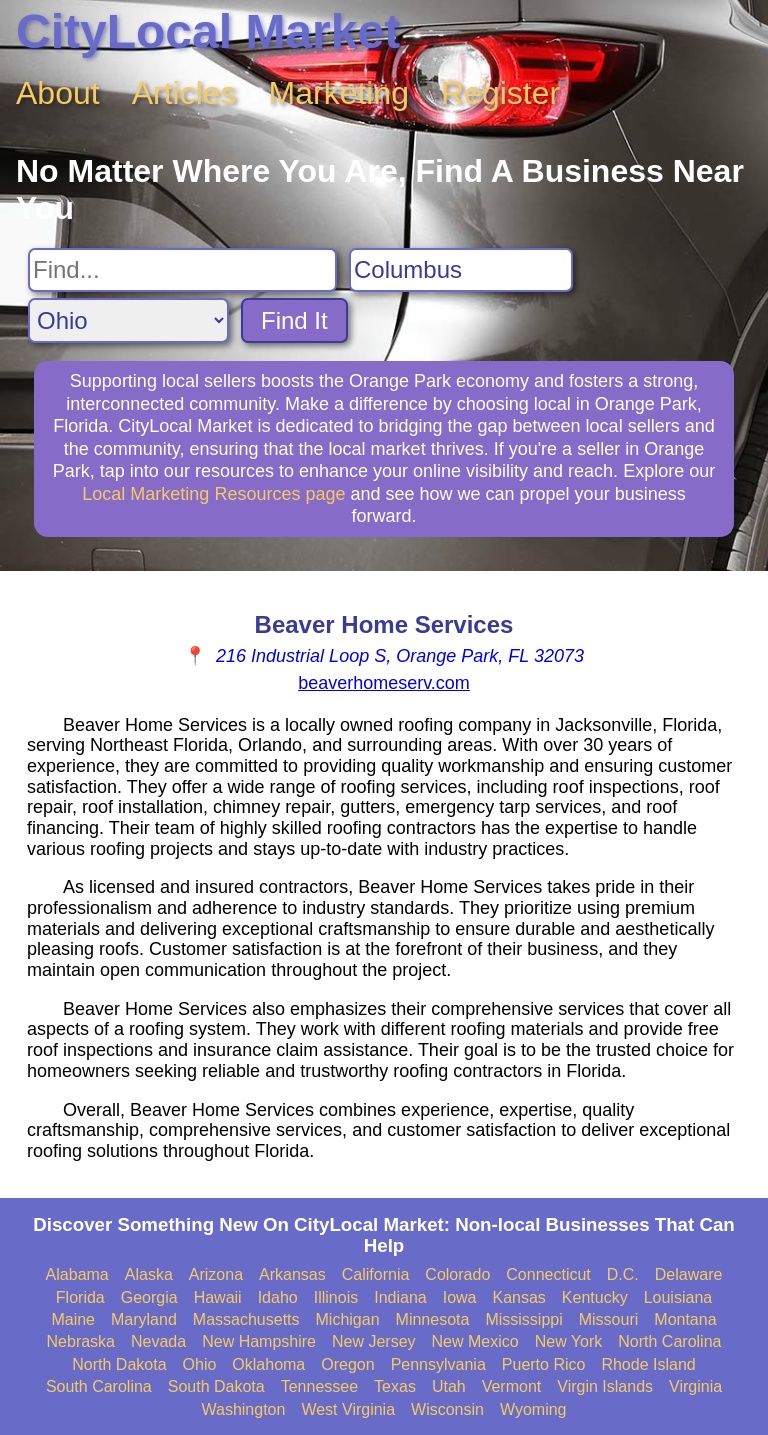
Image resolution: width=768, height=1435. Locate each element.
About (58, 93)
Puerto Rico (544, 1364)
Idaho (278, 1297)
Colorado (457, 1274)
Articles (184, 93)
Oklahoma (268, 1364)
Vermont (512, 1386)
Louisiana (678, 1297)
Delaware (689, 1274)
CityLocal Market (208, 31)
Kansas (518, 1297)
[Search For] (182, 270)
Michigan (348, 1319)
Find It (294, 320)
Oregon (347, 1364)
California (376, 1274)
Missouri (609, 1319)
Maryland (144, 1319)
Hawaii (218, 1297)
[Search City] (461, 270)
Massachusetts (246, 1319)
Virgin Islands (605, 1386)
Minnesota (433, 1319)
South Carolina (99, 1386)
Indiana (400, 1297)
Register (500, 93)
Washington (243, 1409)
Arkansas (292, 1274)
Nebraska (81, 1341)
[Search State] (128, 320)
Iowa (460, 1297)
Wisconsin (447, 1409)
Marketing (339, 93)
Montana (685, 1319)
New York (569, 1341)
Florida (80, 1297)
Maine (73, 1319)
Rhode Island (648, 1364)
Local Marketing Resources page (213, 494)
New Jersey (374, 1341)
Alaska (149, 1274)
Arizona (216, 1274)
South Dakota (216, 1386)
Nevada (158, 1341)
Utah (449, 1386)
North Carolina (669, 1341)
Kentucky (595, 1297)
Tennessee (319, 1386)
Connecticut (548, 1274)
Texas (395, 1386)
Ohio (200, 1364)
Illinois (336, 1297)
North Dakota (119, 1364)
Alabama (77, 1274)
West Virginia (348, 1409)
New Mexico (475, 1341)
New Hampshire (259, 1341)
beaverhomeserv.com (384, 683)
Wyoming (533, 1409)
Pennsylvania (438, 1364)
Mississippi (523, 1319)
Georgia (149, 1297)
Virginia (695, 1386)
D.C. (623, 1274)
